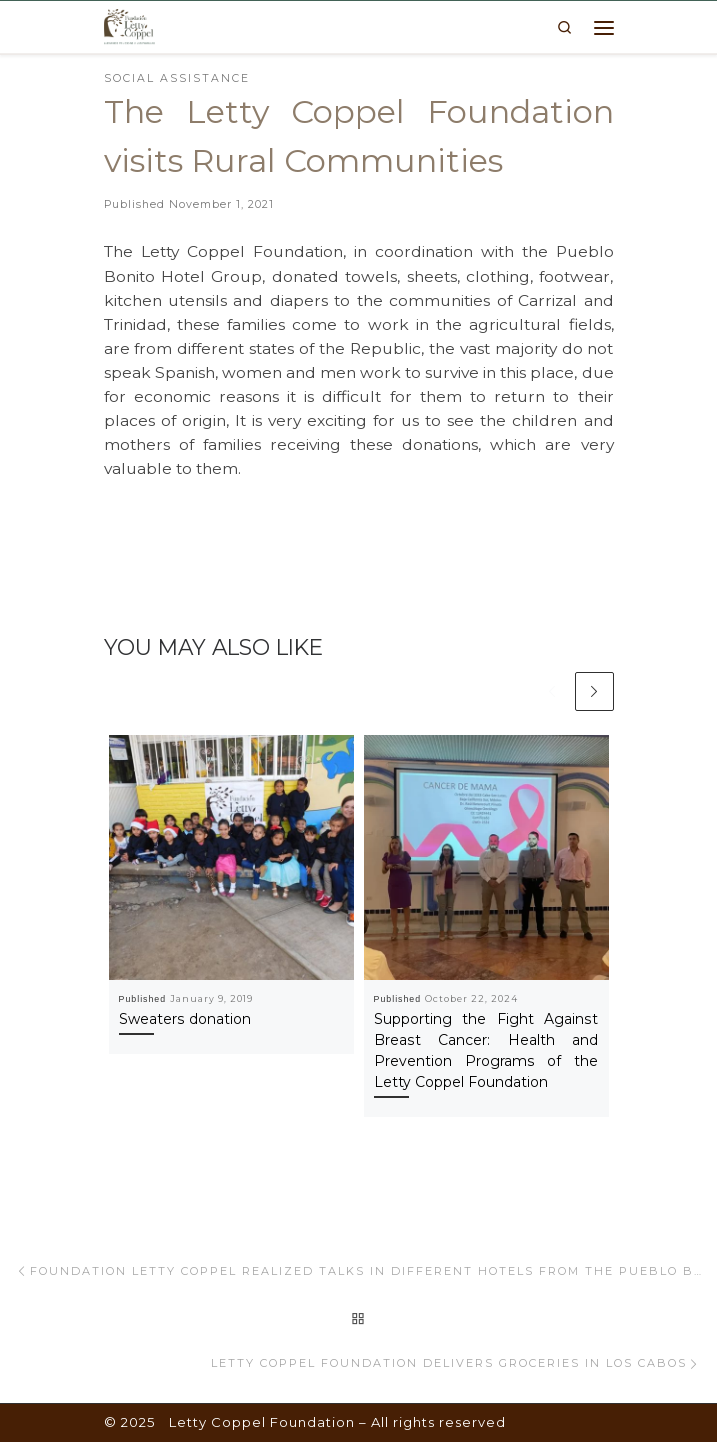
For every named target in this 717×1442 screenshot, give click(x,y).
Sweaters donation (185, 1019)
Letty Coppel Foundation (262, 1422)
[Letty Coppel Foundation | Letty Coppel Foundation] (129, 25)
